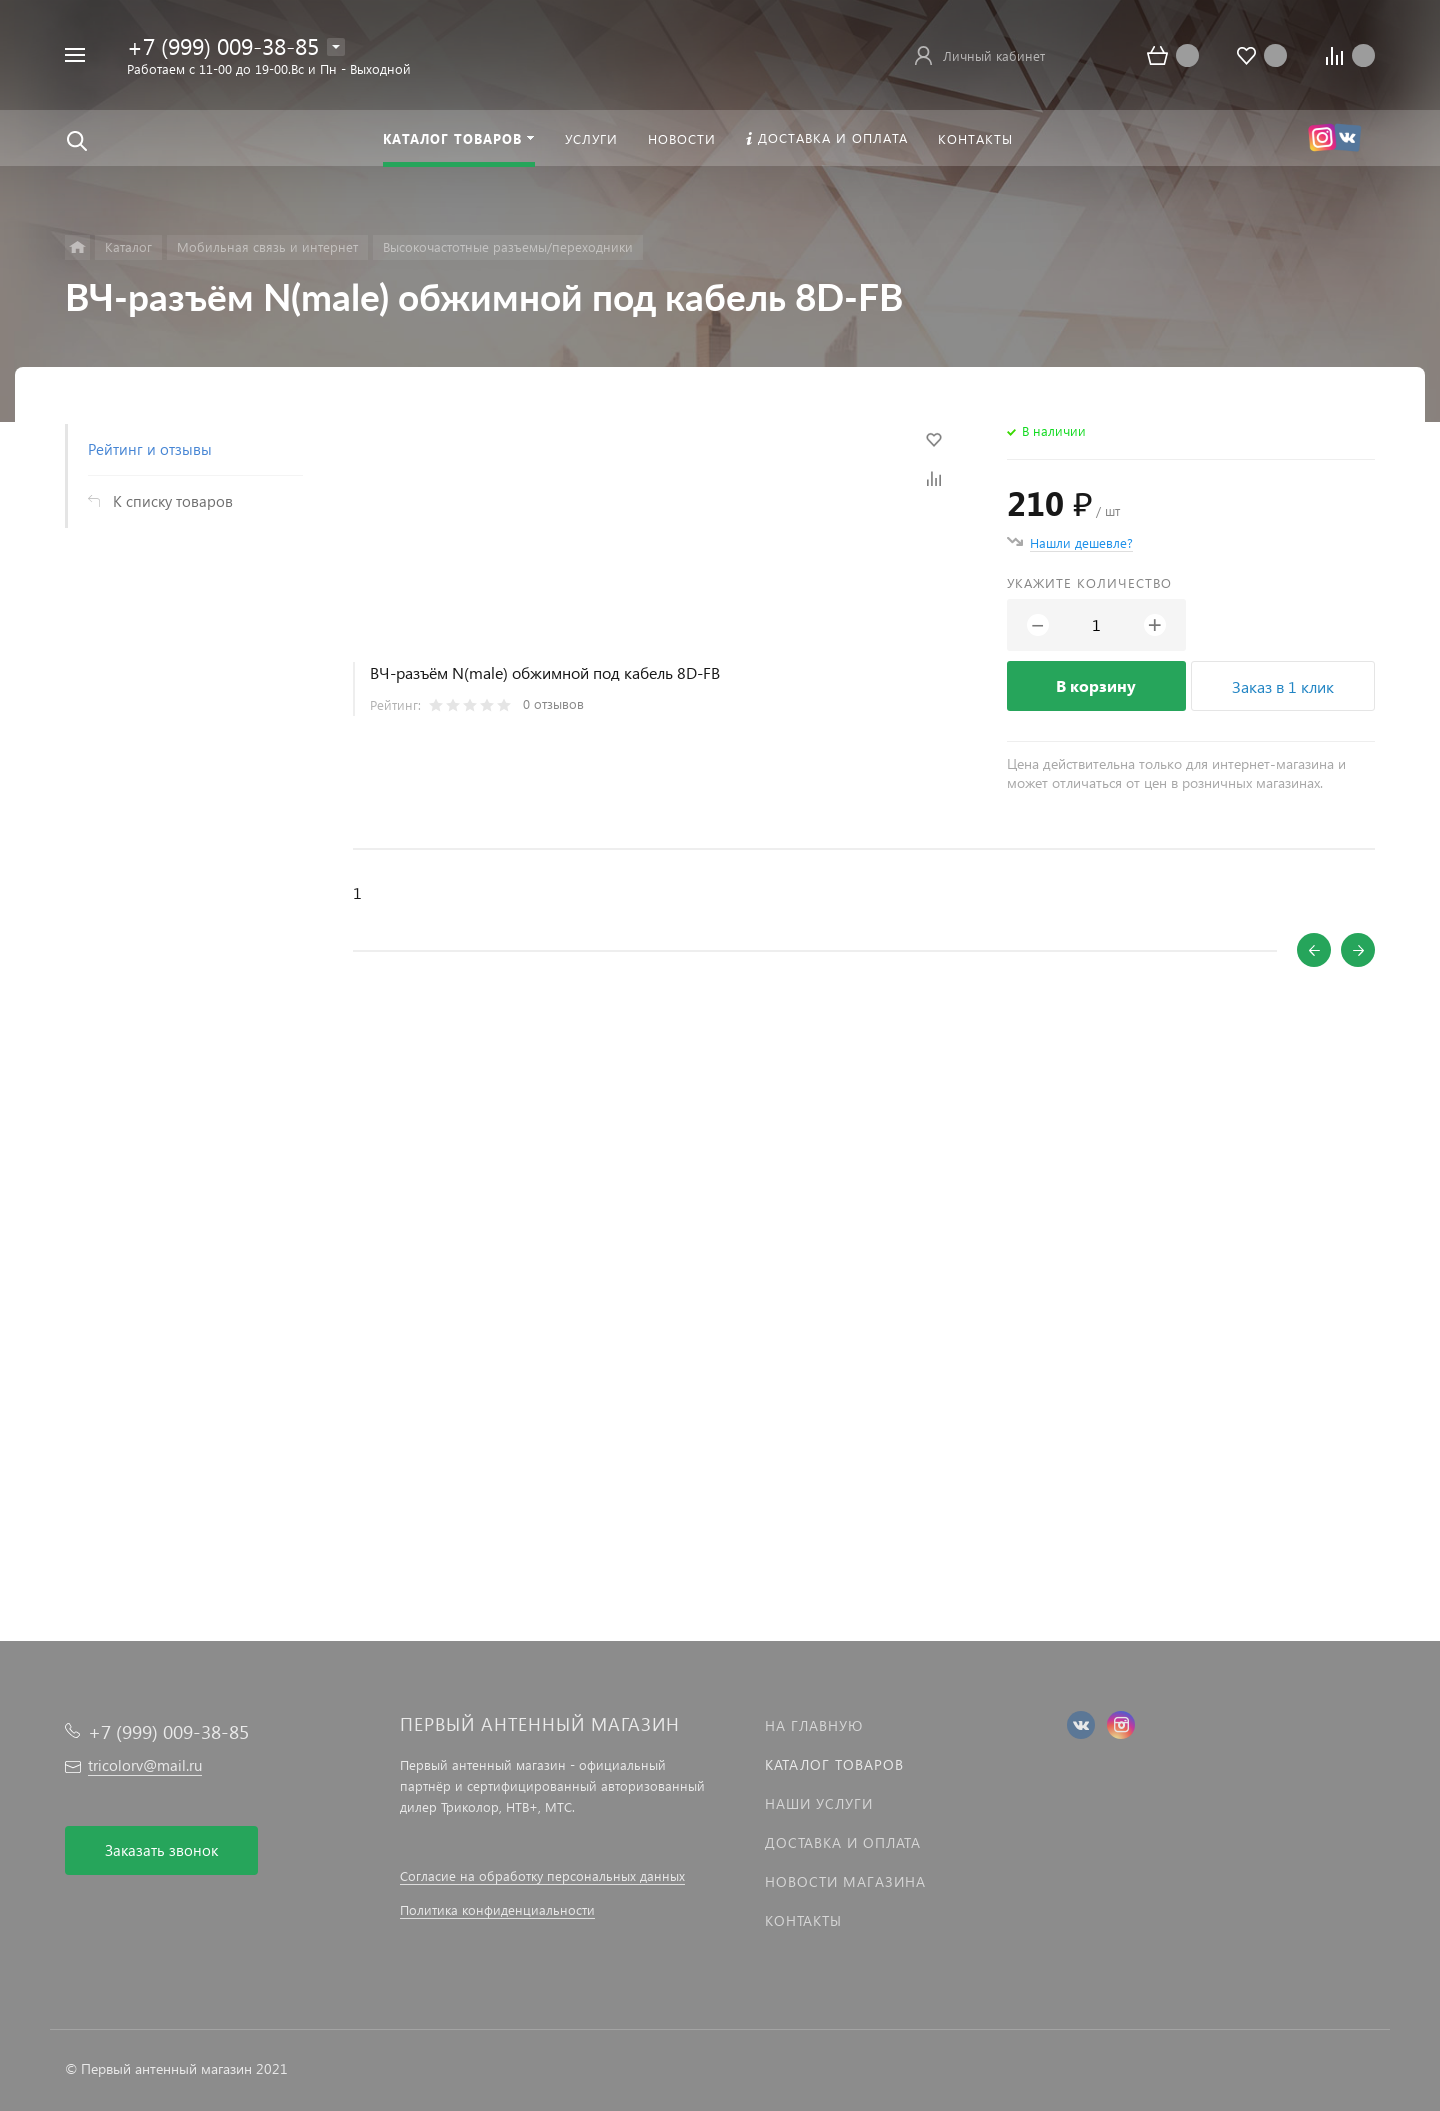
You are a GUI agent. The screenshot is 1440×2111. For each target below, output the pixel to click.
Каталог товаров (834, 1764)
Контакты (803, 1920)
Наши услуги (819, 1803)
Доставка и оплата (843, 1842)
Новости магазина (845, 1881)
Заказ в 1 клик (1283, 686)
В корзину (1096, 685)
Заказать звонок (161, 1850)
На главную (814, 1725)
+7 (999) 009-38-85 (223, 45)
